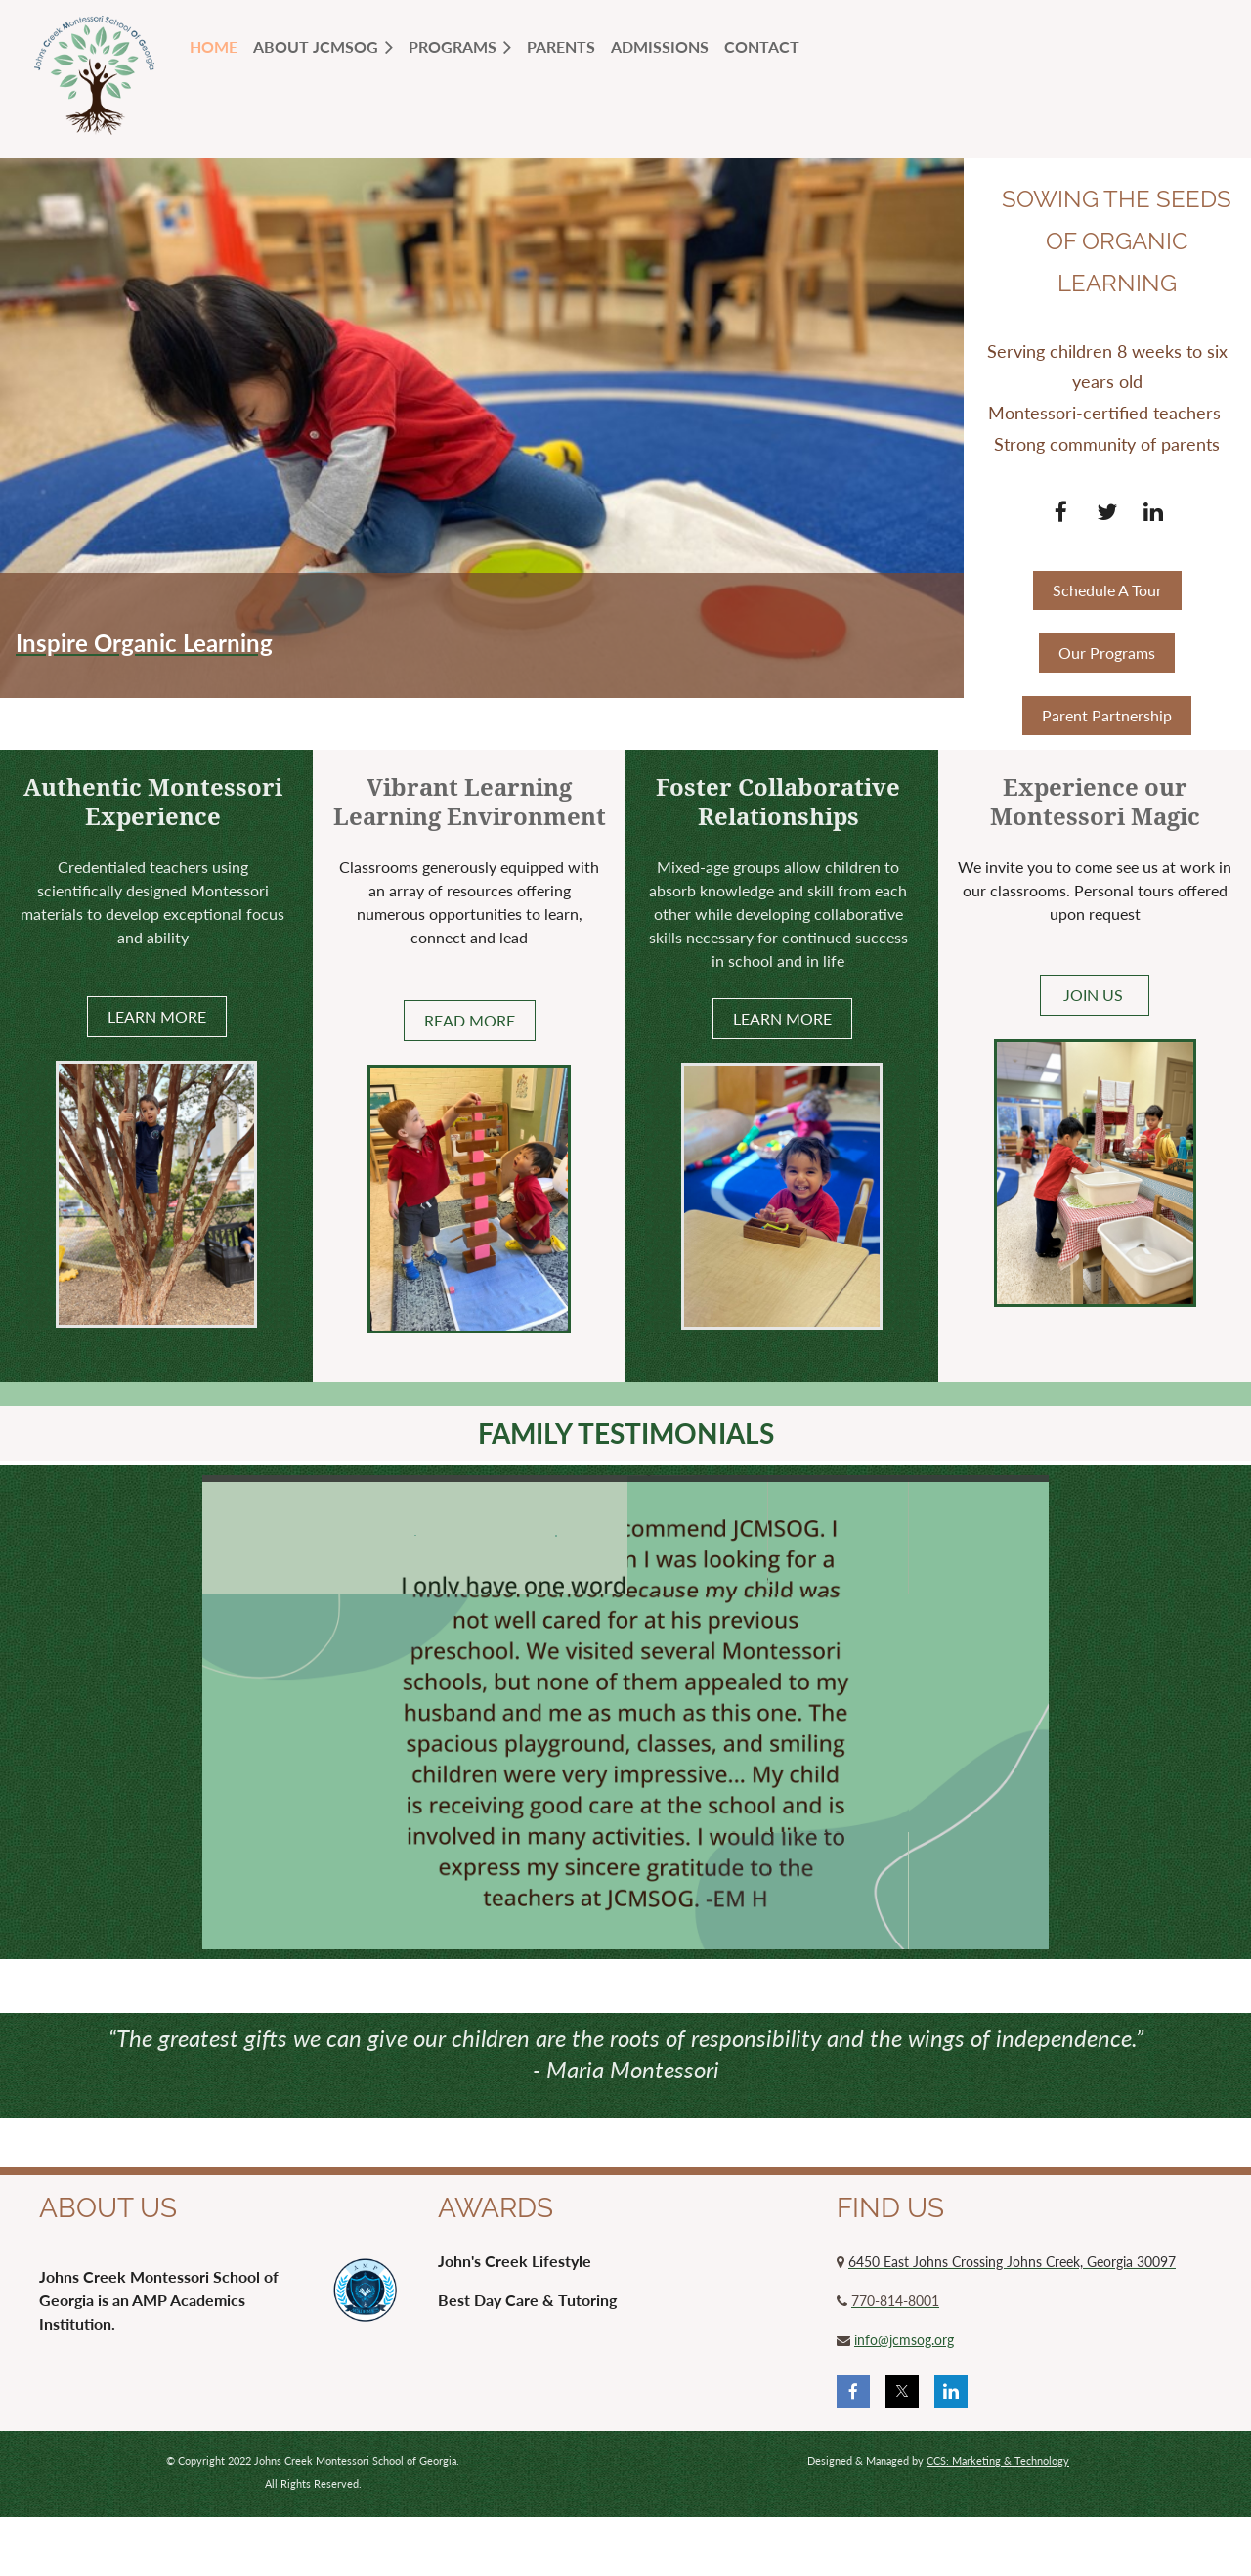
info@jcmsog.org (904, 2340)
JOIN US (1095, 994)
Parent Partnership (1107, 715)
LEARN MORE (157, 1016)
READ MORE (469, 1020)
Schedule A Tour (1107, 590)
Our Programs (1106, 652)
